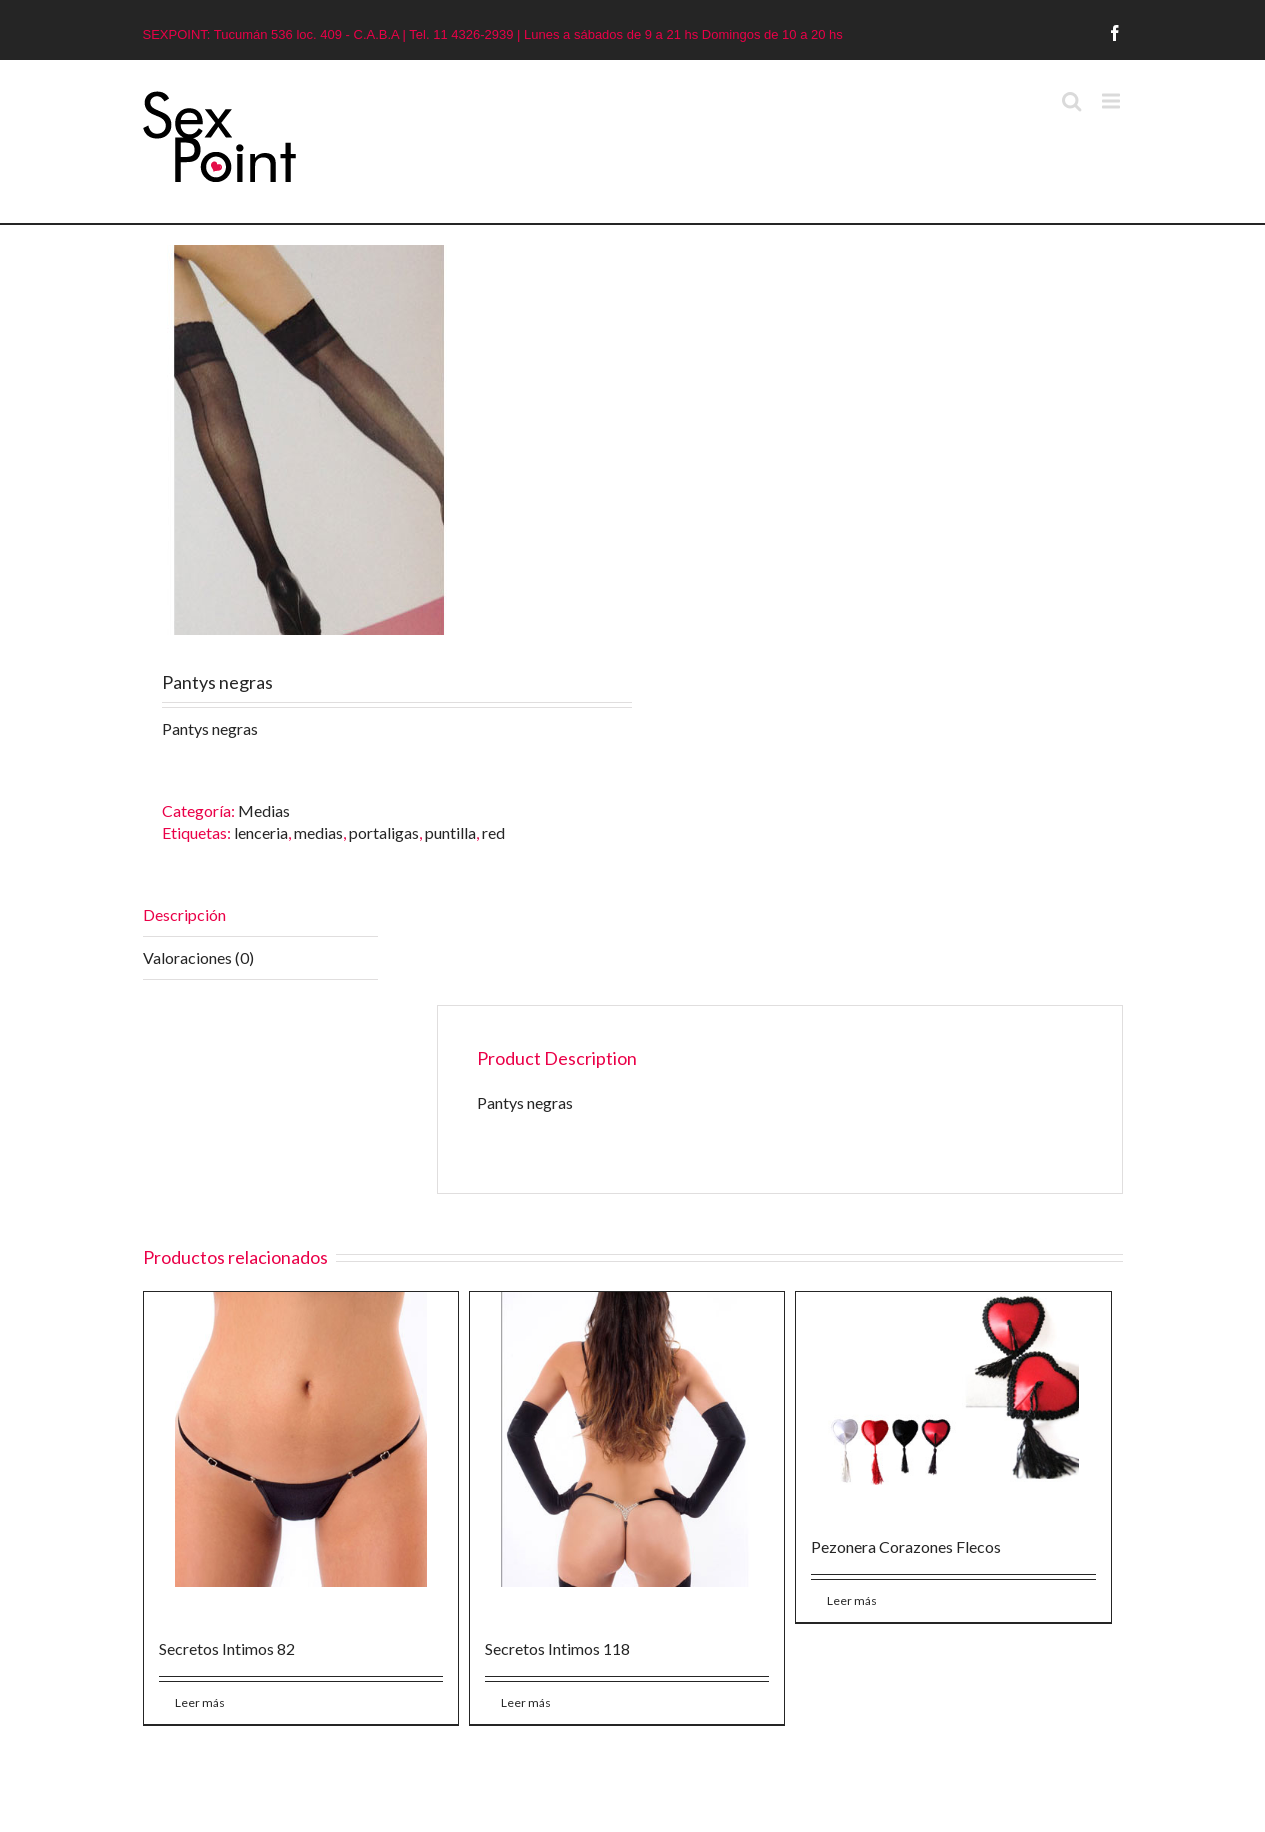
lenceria (261, 832)
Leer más (200, 1702)
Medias (264, 810)
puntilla (450, 832)
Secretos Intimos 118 (557, 1648)
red (493, 832)
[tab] (260, 915)
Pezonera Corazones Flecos (906, 1546)
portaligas (384, 832)
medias (318, 832)
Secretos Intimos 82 (227, 1648)
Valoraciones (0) (198, 957)
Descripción (184, 914)
